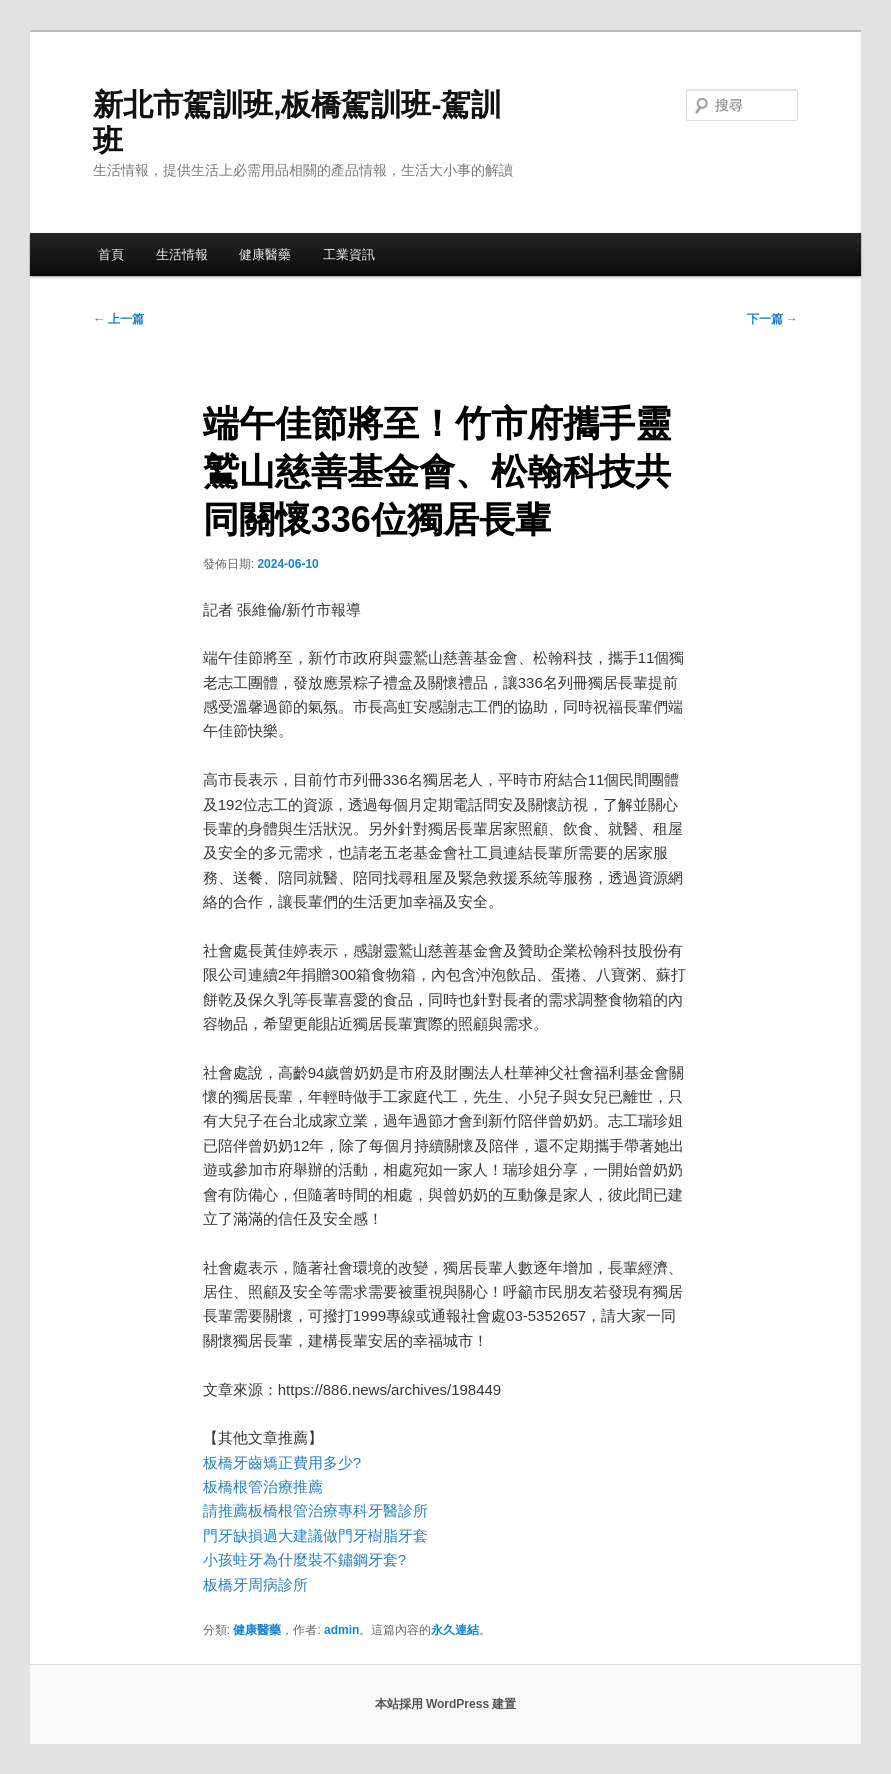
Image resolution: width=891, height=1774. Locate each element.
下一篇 (772, 319)
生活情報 (182, 254)
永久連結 (455, 1630)
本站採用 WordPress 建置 (446, 1704)
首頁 (111, 254)
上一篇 (118, 319)
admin (341, 1630)
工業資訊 (349, 254)
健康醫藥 (265, 254)
